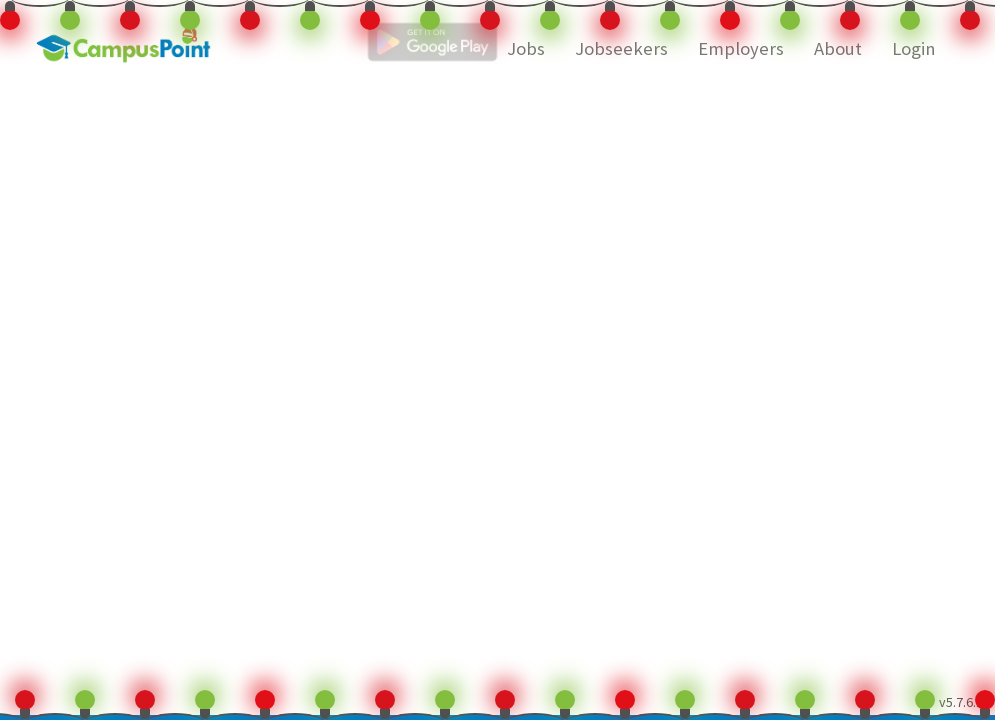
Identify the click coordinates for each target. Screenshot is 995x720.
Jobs (526, 48)
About (838, 48)
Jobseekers (621, 48)
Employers (741, 48)
